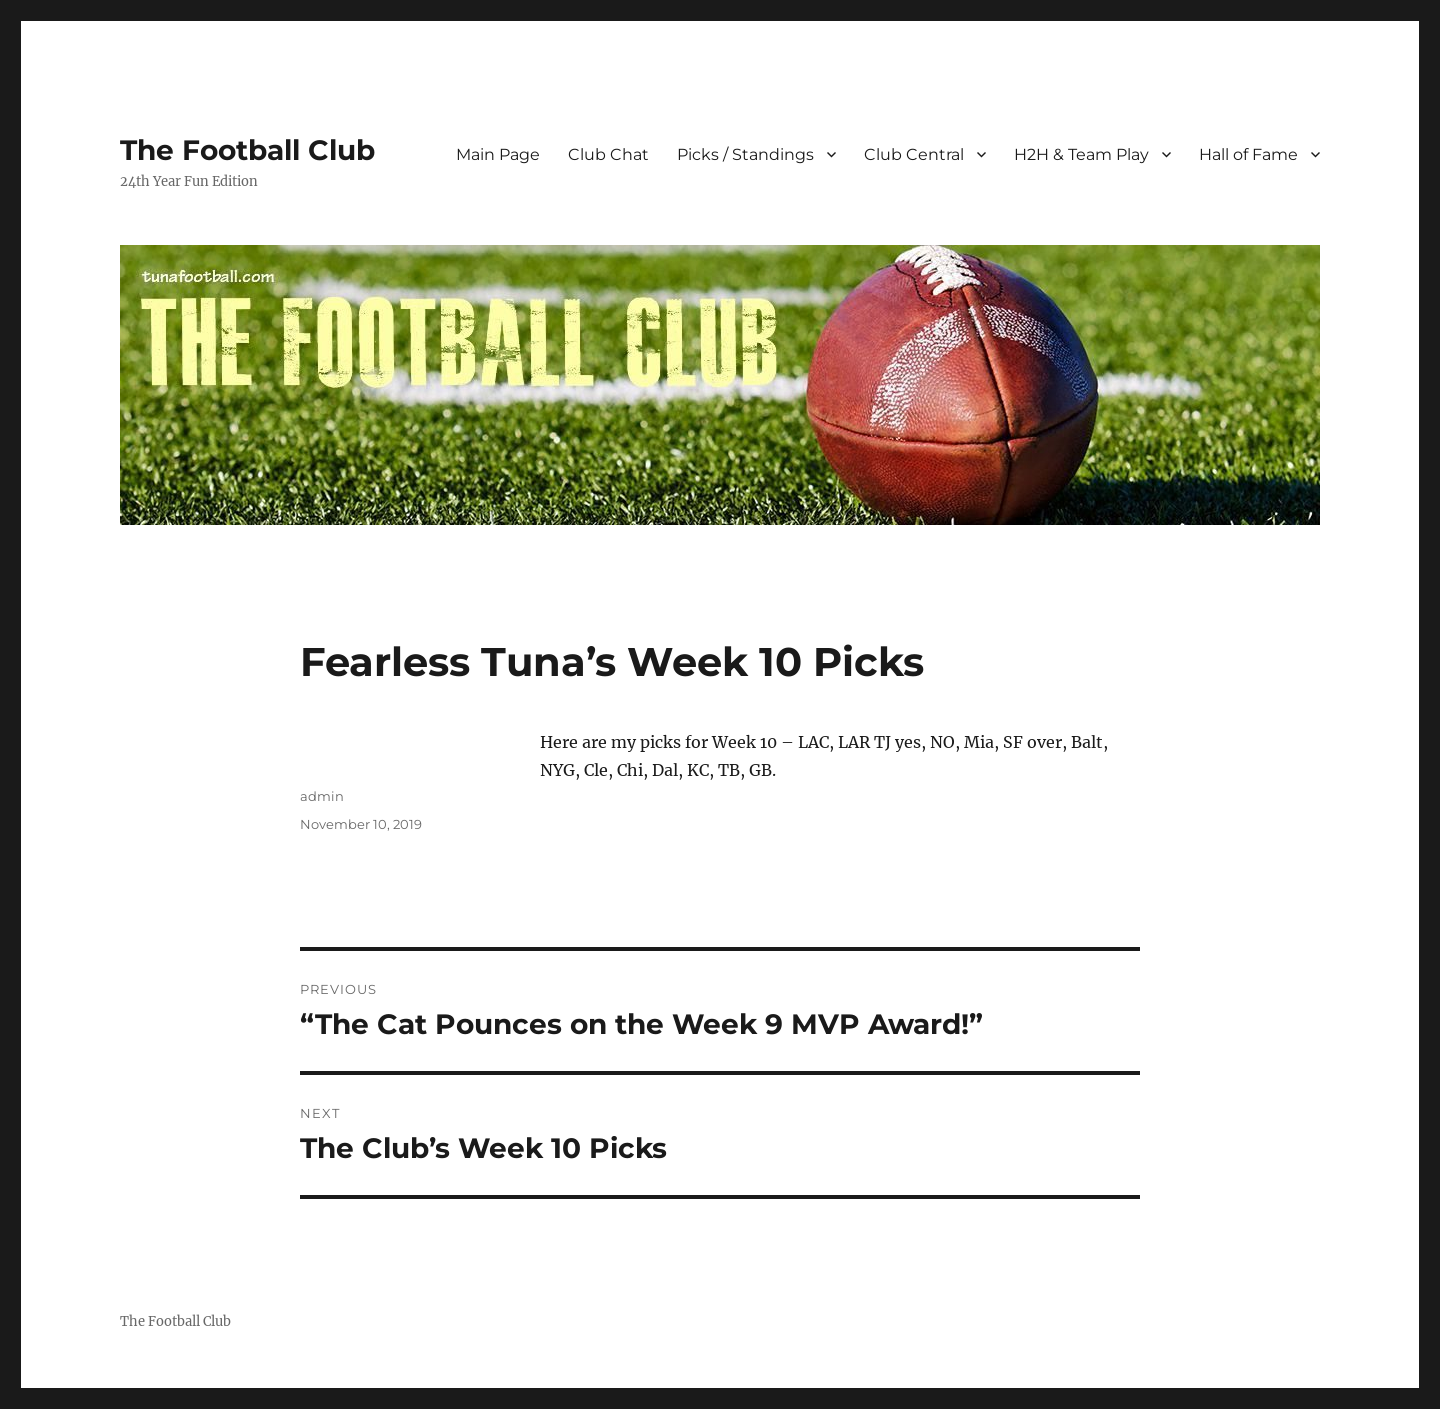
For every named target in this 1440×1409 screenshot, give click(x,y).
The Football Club (247, 150)
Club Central (914, 154)
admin (322, 796)
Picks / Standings (745, 154)
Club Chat (608, 154)
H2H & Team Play (1081, 154)
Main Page (498, 154)
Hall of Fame (1248, 154)
